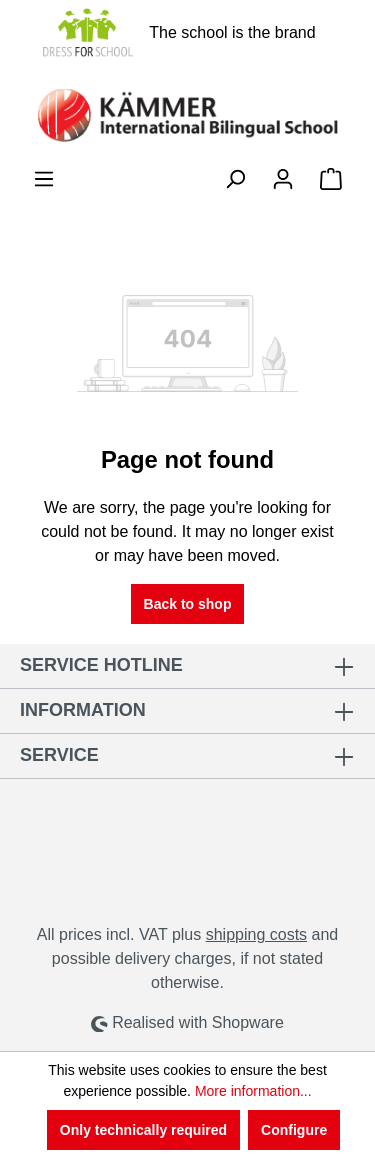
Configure (294, 1130)
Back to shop (188, 604)
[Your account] (283, 179)
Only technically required (143, 1130)
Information (83, 710)
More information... (253, 1091)
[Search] (235, 179)
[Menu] (44, 179)
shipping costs (256, 934)
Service (59, 755)
